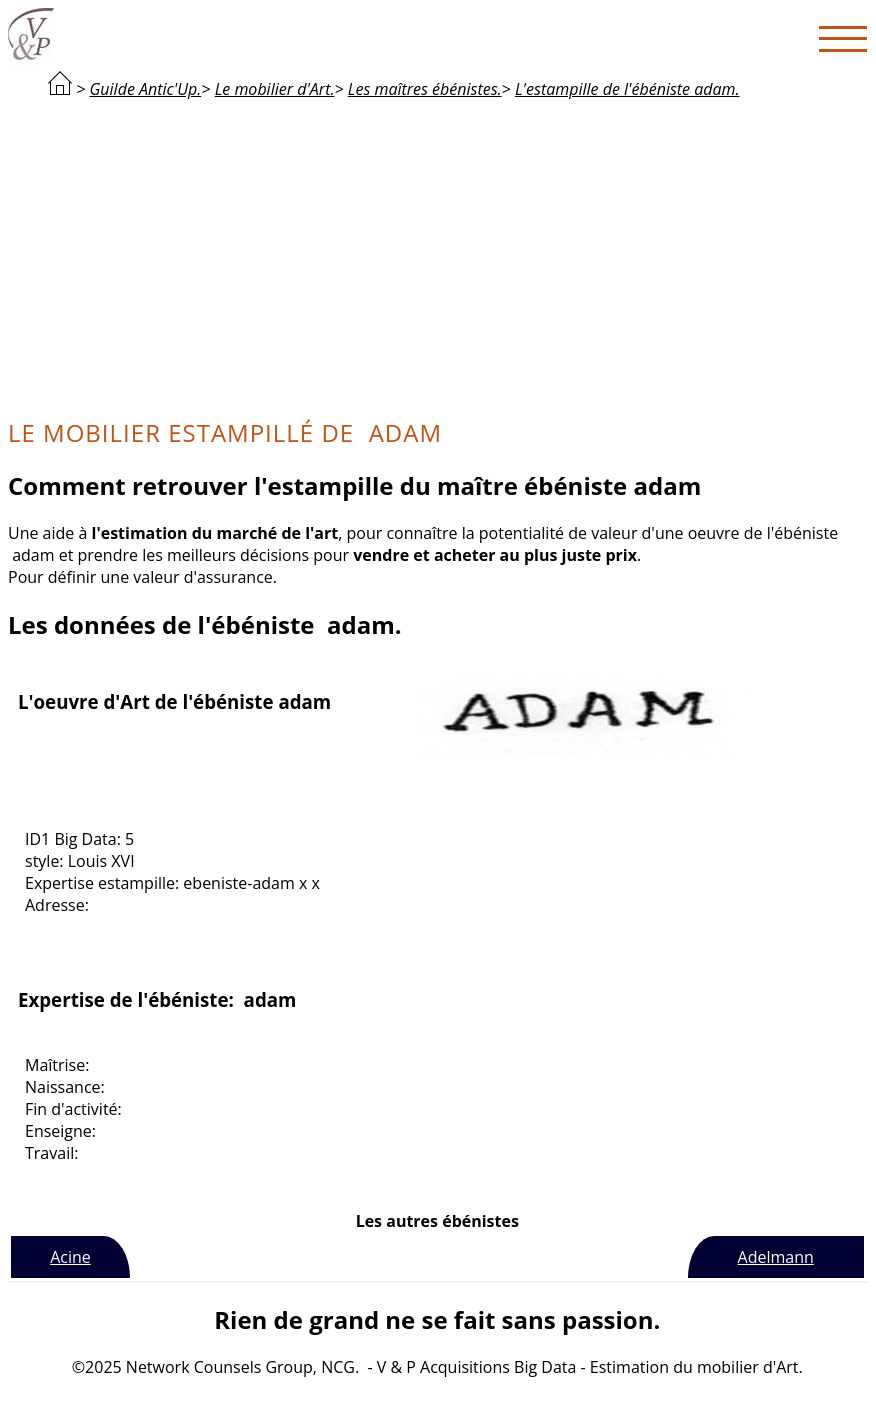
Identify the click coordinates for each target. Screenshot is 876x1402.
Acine (70, 1257)
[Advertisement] (437, 256)
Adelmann (776, 1257)
